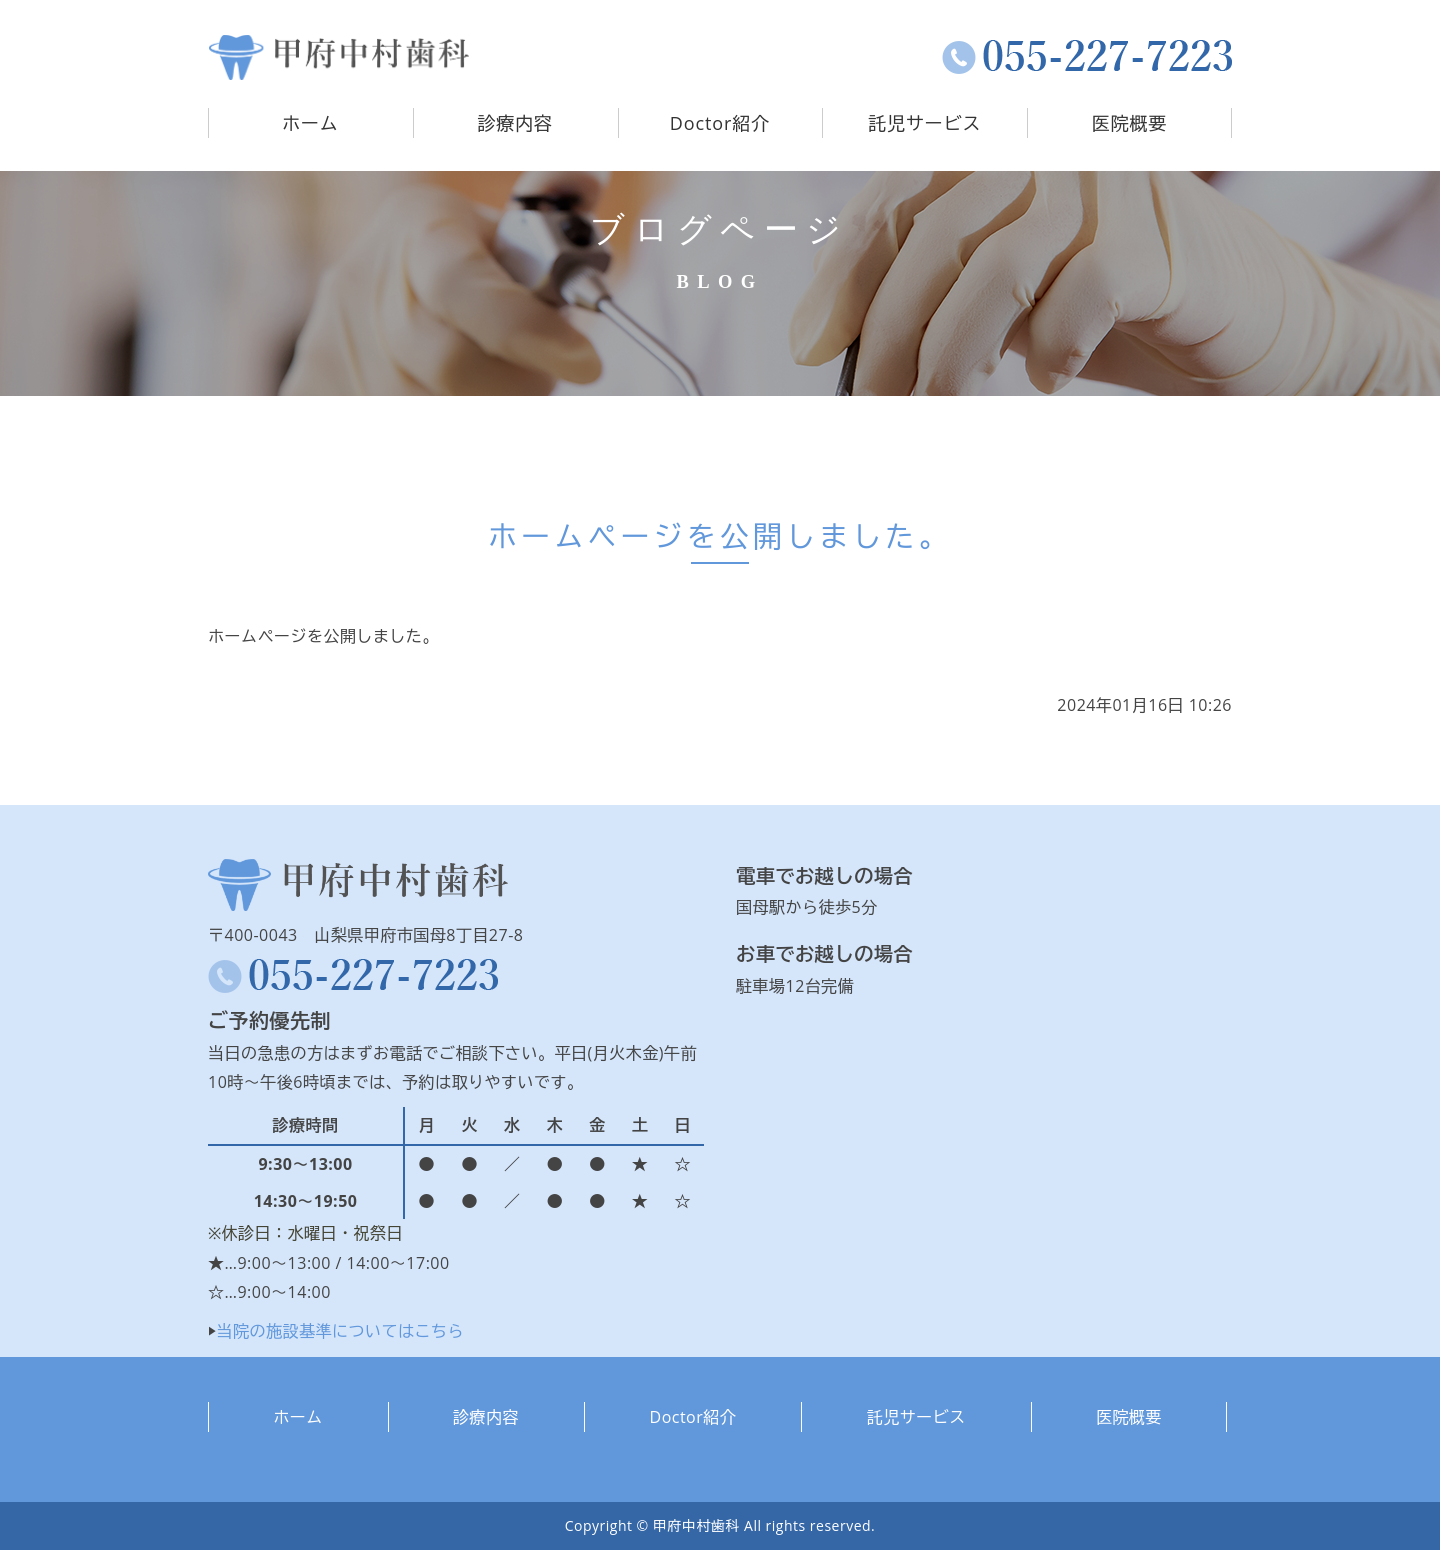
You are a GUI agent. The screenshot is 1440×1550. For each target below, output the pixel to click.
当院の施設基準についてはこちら (341, 1331)
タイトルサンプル (339, 57)
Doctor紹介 (720, 123)
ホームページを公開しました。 (720, 535)
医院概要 (1130, 123)
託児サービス (924, 123)
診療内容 (515, 123)
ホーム (310, 123)
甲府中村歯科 (696, 1525)
